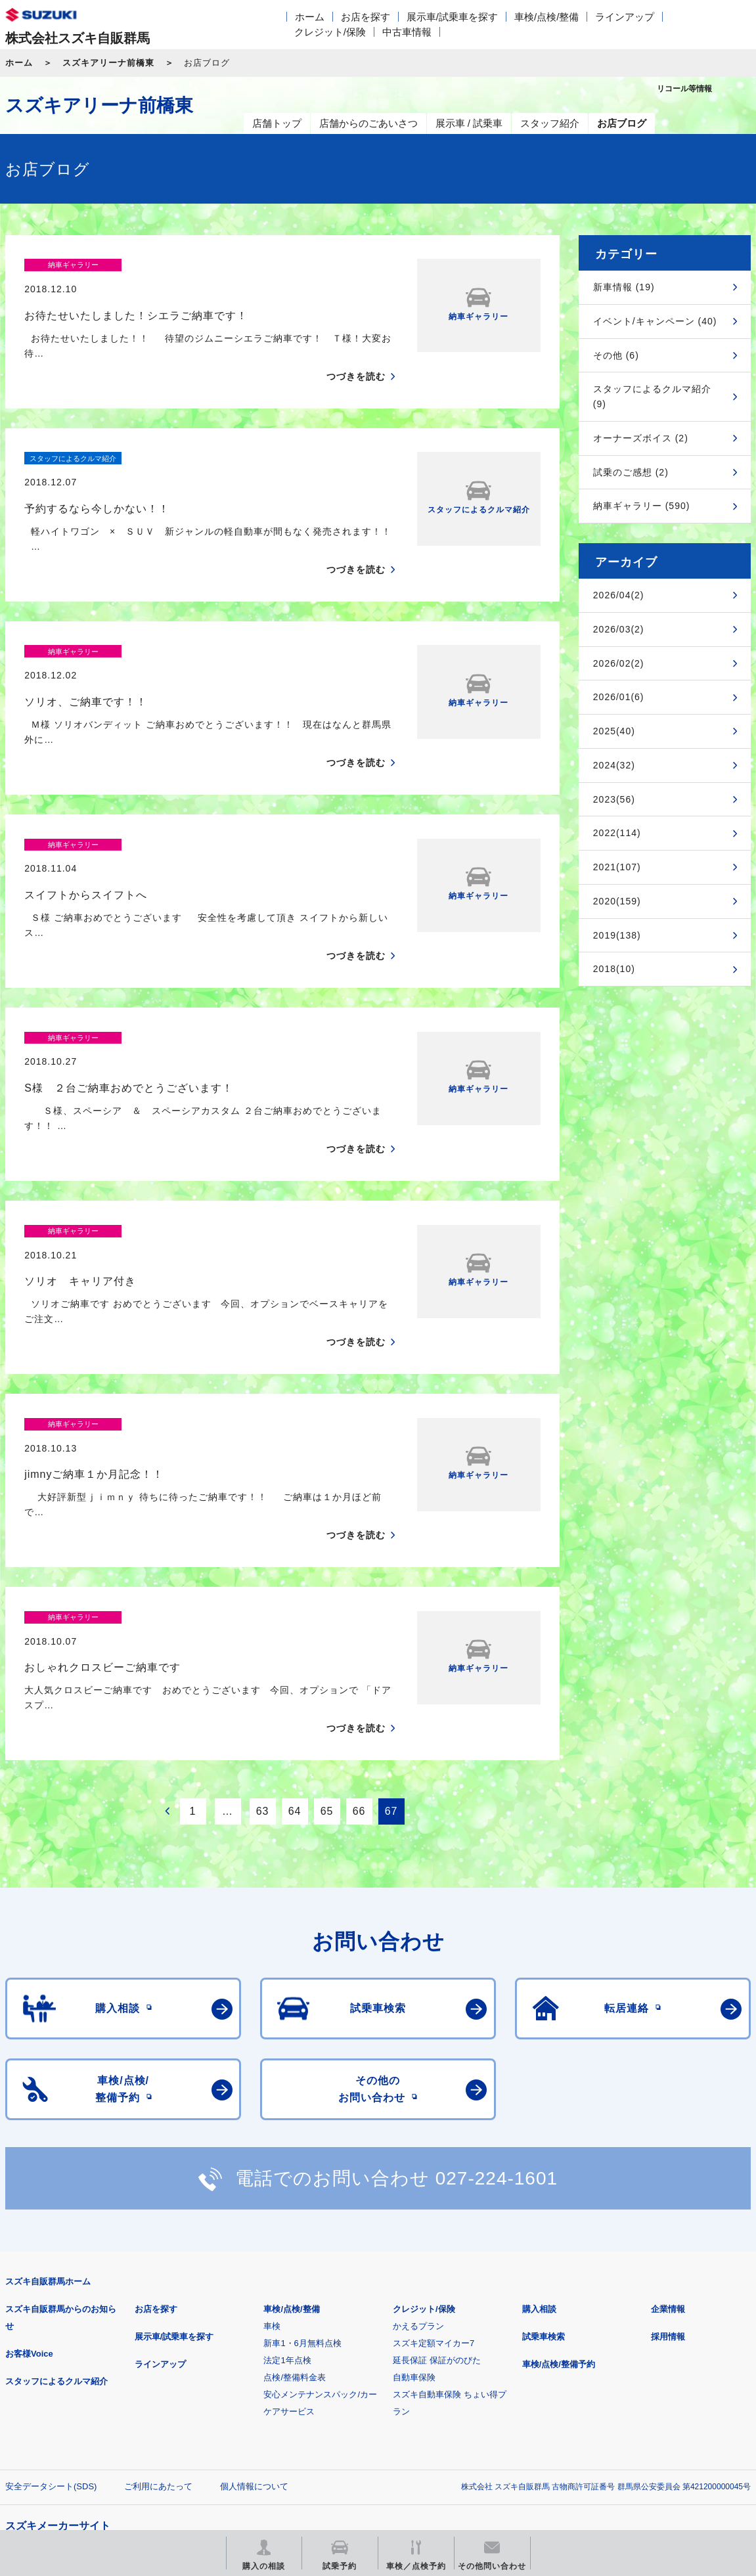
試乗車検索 (543, 2153)
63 (262, 1627)
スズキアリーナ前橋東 (108, 63)
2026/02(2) (618, 663)
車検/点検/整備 (546, 17)
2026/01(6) (618, 697)
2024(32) (614, 765)
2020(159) (617, 901)
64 (294, 1627)
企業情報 (668, 2126)
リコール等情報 (564, 2368)
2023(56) (614, 799)
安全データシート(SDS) (51, 2303)
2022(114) (617, 833)
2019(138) (617, 935)
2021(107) (617, 867)
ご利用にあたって (158, 2303)
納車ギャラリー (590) (641, 505)
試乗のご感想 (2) (631, 472)
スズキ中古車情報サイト (74, 2435)
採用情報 (668, 2153)
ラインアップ (624, 17)
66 (359, 1627)
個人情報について (254, 2303)
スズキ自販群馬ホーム (48, 2098)
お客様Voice (29, 2170)
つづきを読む (356, 353)
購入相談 (539, 2126)
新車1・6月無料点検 (302, 2160)
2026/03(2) (618, 629)
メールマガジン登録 (401, 2368)
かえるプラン (418, 2143)
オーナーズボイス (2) (640, 438)
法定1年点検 (287, 2177)
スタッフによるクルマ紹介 (56, 2198)
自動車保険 (414, 2194)
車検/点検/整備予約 (558, 2181)
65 (327, 1627)
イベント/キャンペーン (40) (655, 321)
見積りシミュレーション (237, 2368)
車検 (271, 2143)
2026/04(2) (618, 595)
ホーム (309, 17)
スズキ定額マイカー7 (433, 2160)
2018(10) (614, 969)
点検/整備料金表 (294, 2194)
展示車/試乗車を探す (452, 17)
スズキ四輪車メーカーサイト (73, 2368)
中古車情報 (407, 32)
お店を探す (365, 17)
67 (391, 1627)
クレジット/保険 (330, 32)
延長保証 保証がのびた (437, 2177)
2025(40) (614, 731)
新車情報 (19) (624, 287)
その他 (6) (616, 355)
